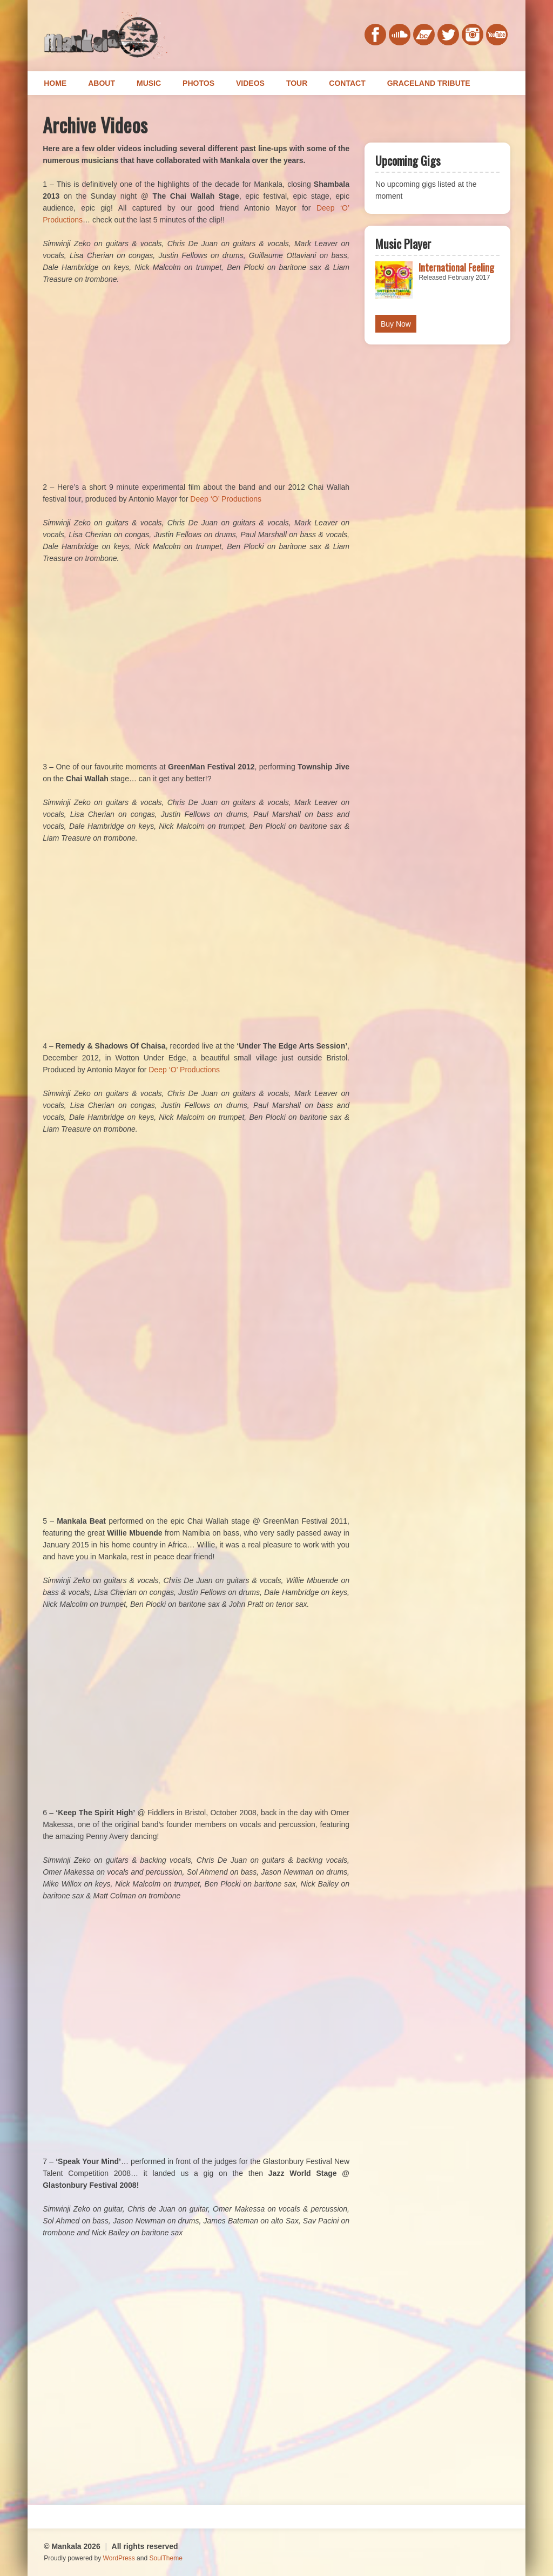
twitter (448, 34)
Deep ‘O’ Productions (225, 499)
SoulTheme (165, 2558)
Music (149, 83)
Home (55, 83)
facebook (375, 34)
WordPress (119, 2558)
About (101, 83)
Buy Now (396, 324)
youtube (497, 34)
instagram (472, 34)
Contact (347, 83)
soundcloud (399, 34)
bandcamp (424, 34)
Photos (198, 83)
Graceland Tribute (428, 83)
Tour (296, 83)
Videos (250, 83)
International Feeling (456, 267)
